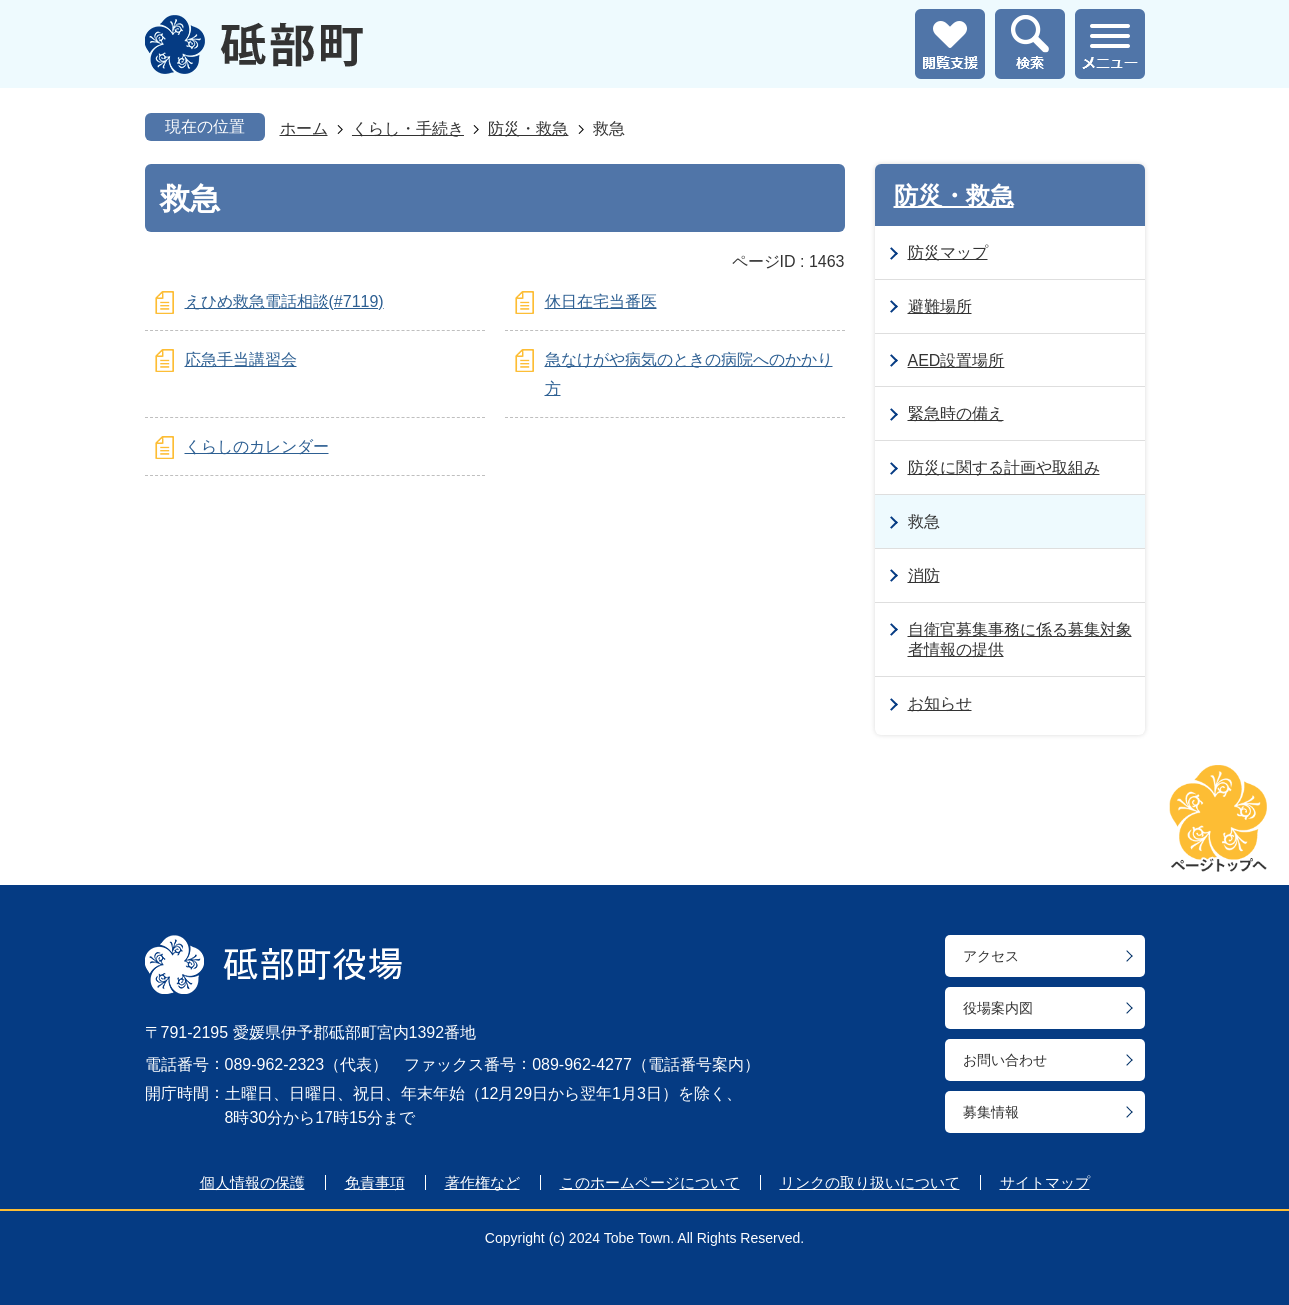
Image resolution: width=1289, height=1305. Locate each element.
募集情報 (991, 1112)
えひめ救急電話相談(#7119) (284, 301)
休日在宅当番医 (601, 301)
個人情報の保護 (252, 1182)
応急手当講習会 (241, 359)
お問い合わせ (1005, 1060)
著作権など (482, 1182)
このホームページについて (650, 1182)
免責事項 (375, 1182)
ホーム (304, 128)
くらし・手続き (408, 128)
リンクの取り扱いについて (870, 1182)
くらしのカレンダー (257, 446)
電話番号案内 (696, 1064)
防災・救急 (528, 128)
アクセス (991, 956)
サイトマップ (1045, 1182)
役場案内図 (998, 1008)
